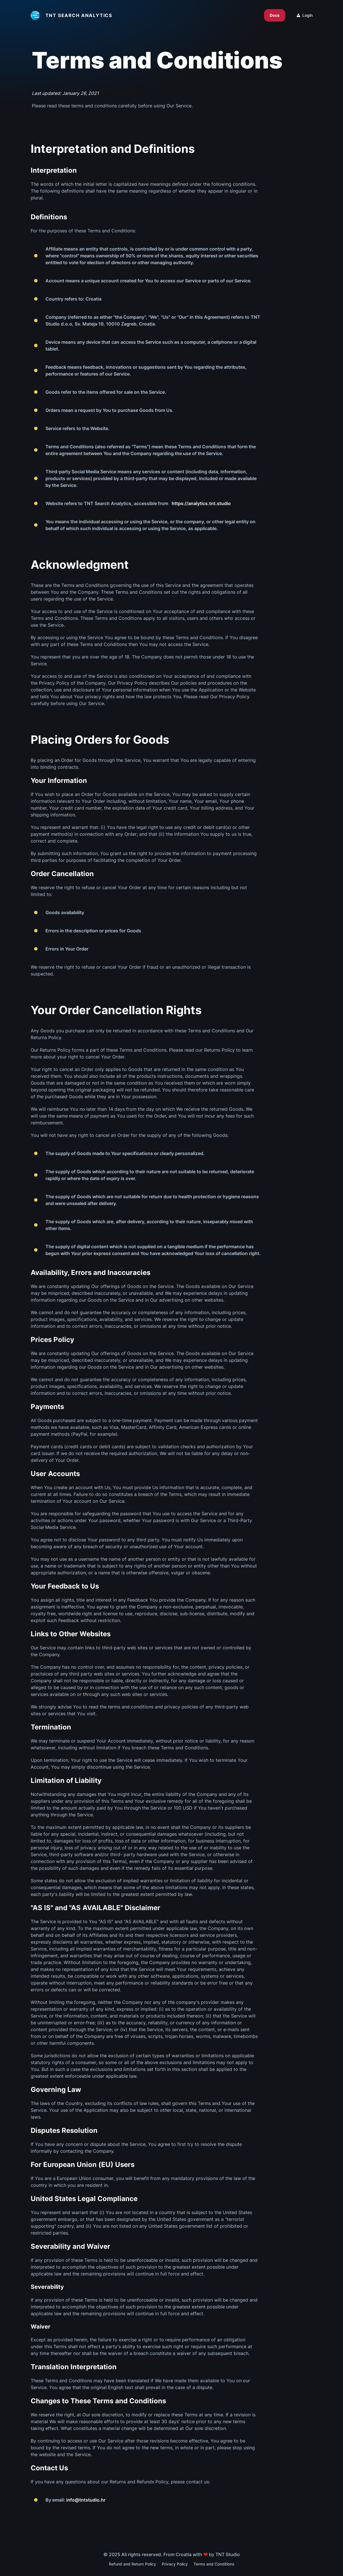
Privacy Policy (175, 2564)
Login (305, 15)
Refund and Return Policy (132, 2564)
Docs (275, 15)
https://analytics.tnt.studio (201, 503)
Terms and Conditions (214, 2564)
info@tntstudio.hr (85, 2500)
